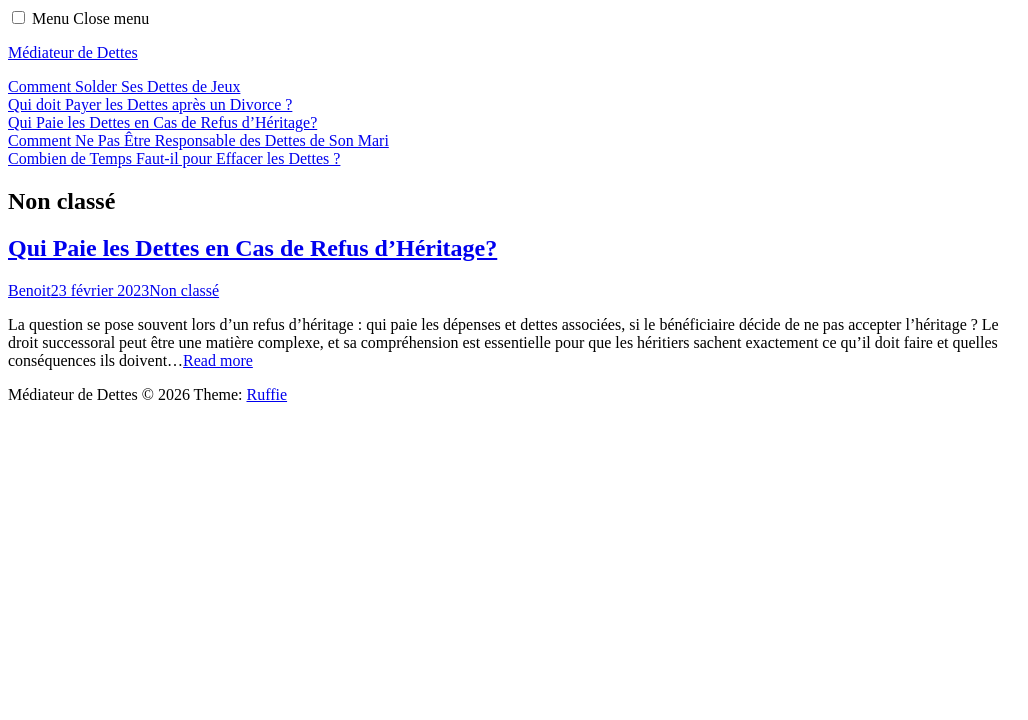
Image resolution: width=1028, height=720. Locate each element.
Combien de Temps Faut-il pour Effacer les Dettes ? (174, 158)
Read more (218, 360)
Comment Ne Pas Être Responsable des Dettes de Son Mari (198, 140)
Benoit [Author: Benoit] (29, 290)
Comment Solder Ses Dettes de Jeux (124, 86)
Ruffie (266, 394)
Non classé (184, 290)
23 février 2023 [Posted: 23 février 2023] (100, 290)
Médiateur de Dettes (73, 52)
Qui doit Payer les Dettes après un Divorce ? (150, 104)
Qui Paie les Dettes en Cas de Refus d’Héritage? (162, 122)
